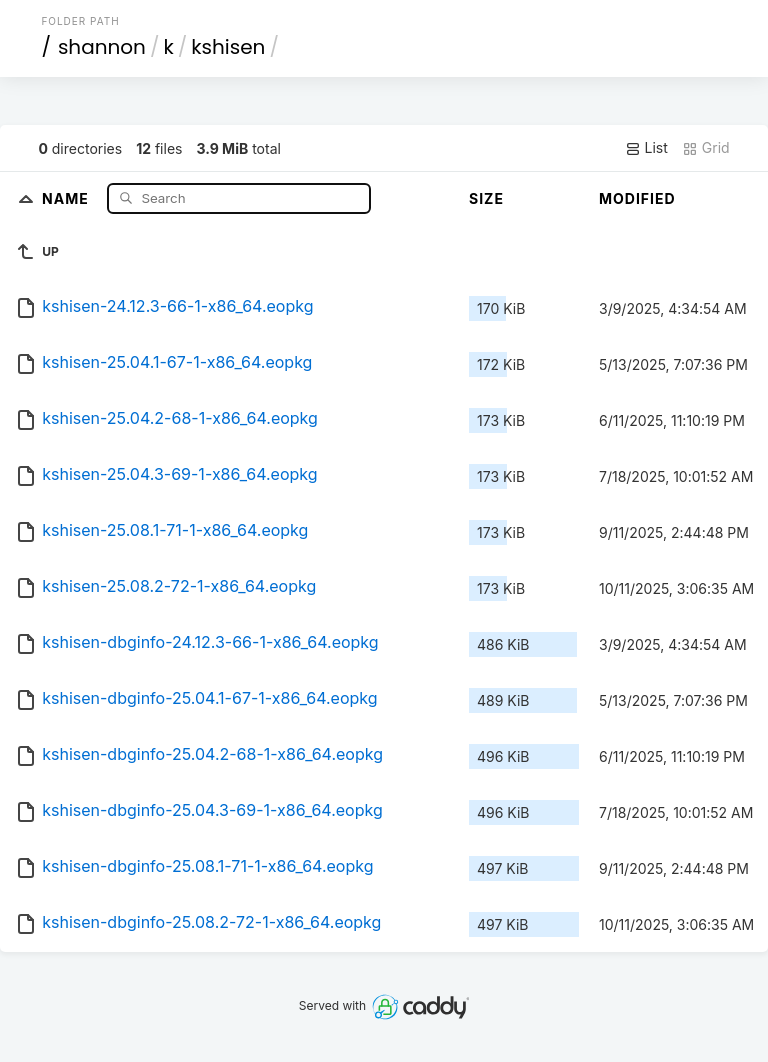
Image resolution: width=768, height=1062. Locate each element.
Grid (706, 148)
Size (486, 198)
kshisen (228, 47)
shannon (102, 47)
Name (67, 197)
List (646, 148)
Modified (637, 198)
